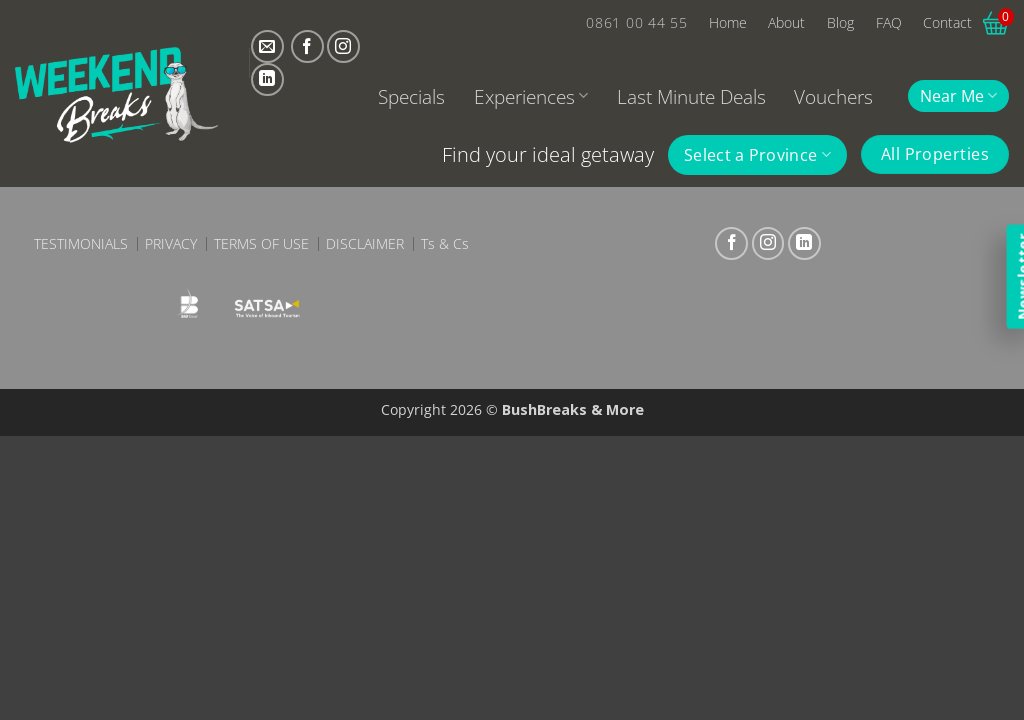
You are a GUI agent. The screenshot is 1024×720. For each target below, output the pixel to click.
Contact (947, 22)
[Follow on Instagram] (343, 46)
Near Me (958, 96)
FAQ (889, 22)
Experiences (531, 96)
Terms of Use (261, 244)
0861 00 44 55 (636, 22)
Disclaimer (365, 244)
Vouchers (833, 96)
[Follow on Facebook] (307, 46)
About (786, 22)
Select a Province (757, 155)
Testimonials (81, 244)
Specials (411, 96)
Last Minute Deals (691, 96)
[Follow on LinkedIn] (267, 79)
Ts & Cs (445, 244)
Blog (840, 22)
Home (728, 22)
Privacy (171, 244)
